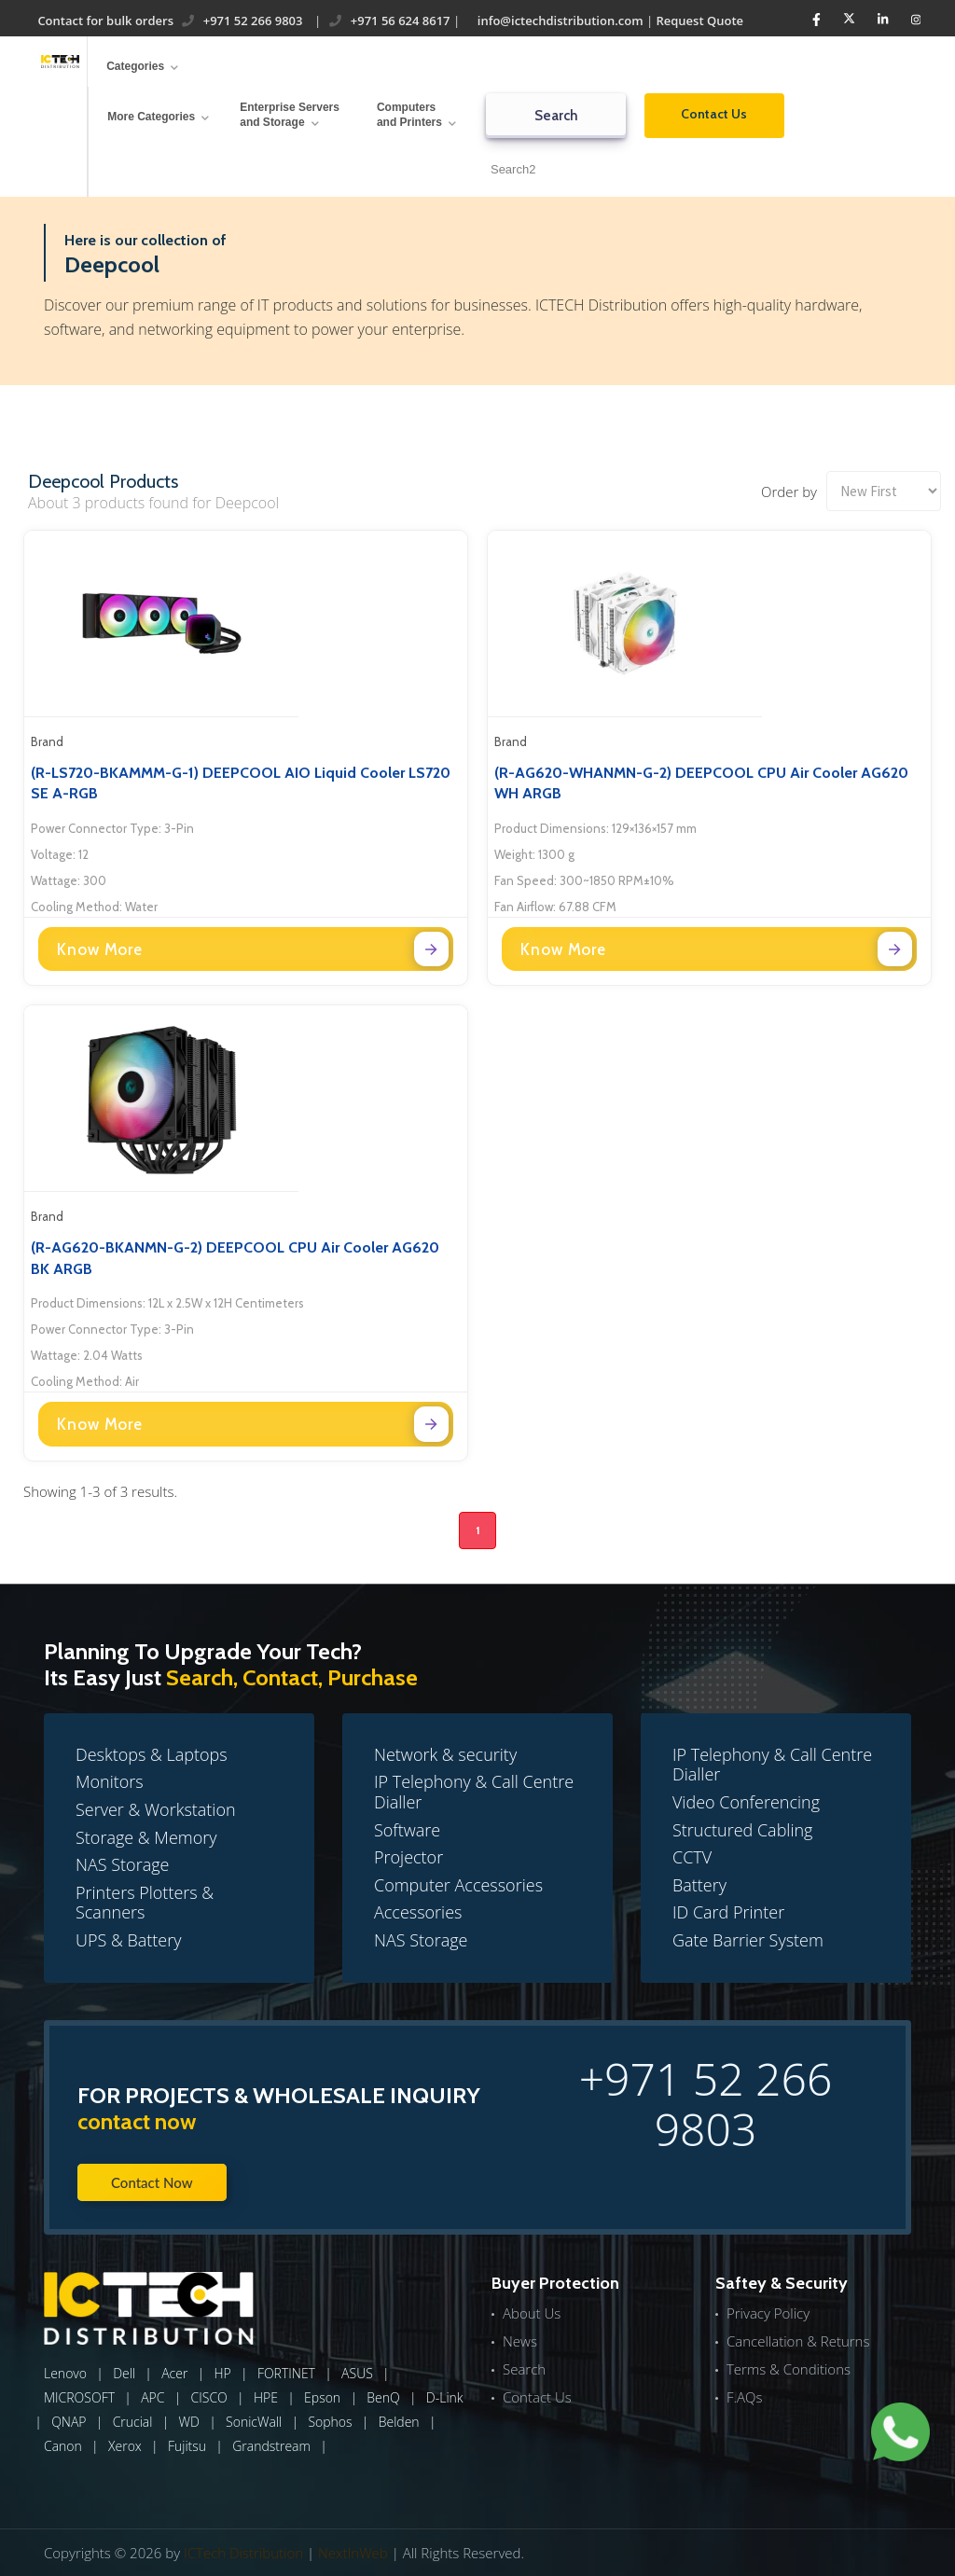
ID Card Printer (728, 1912)
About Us (532, 2313)
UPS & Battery (129, 1940)
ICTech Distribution (243, 2552)
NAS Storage (122, 1864)
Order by (789, 491)
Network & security (445, 1754)
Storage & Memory (146, 1837)
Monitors (110, 1781)
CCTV (692, 1857)
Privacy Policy (768, 2313)
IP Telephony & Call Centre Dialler (474, 1791)
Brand (47, 741)
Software (407, 1830)
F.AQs (745, 2397)
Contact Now (152, 2182)
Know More (253, 949)
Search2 (513, 169)
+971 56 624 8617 (389, 20)
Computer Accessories (458, 1885)
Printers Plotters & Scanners (145, 1902)
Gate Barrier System (748, 1940)
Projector (408, 1857)
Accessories (418, 1912)
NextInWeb (353, 2552)
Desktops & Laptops (152, 1754)
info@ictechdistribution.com (558, 20)
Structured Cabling (742, 1830)
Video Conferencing (746, 1802)
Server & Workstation (156, 1809)
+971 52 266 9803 (242, 20)
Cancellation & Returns (798, 2341)
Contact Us (714, 113)
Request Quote (699, 20)
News (520, 2341)
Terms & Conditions (789, 2369)
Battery (699, 1885)
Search (555, 115)
